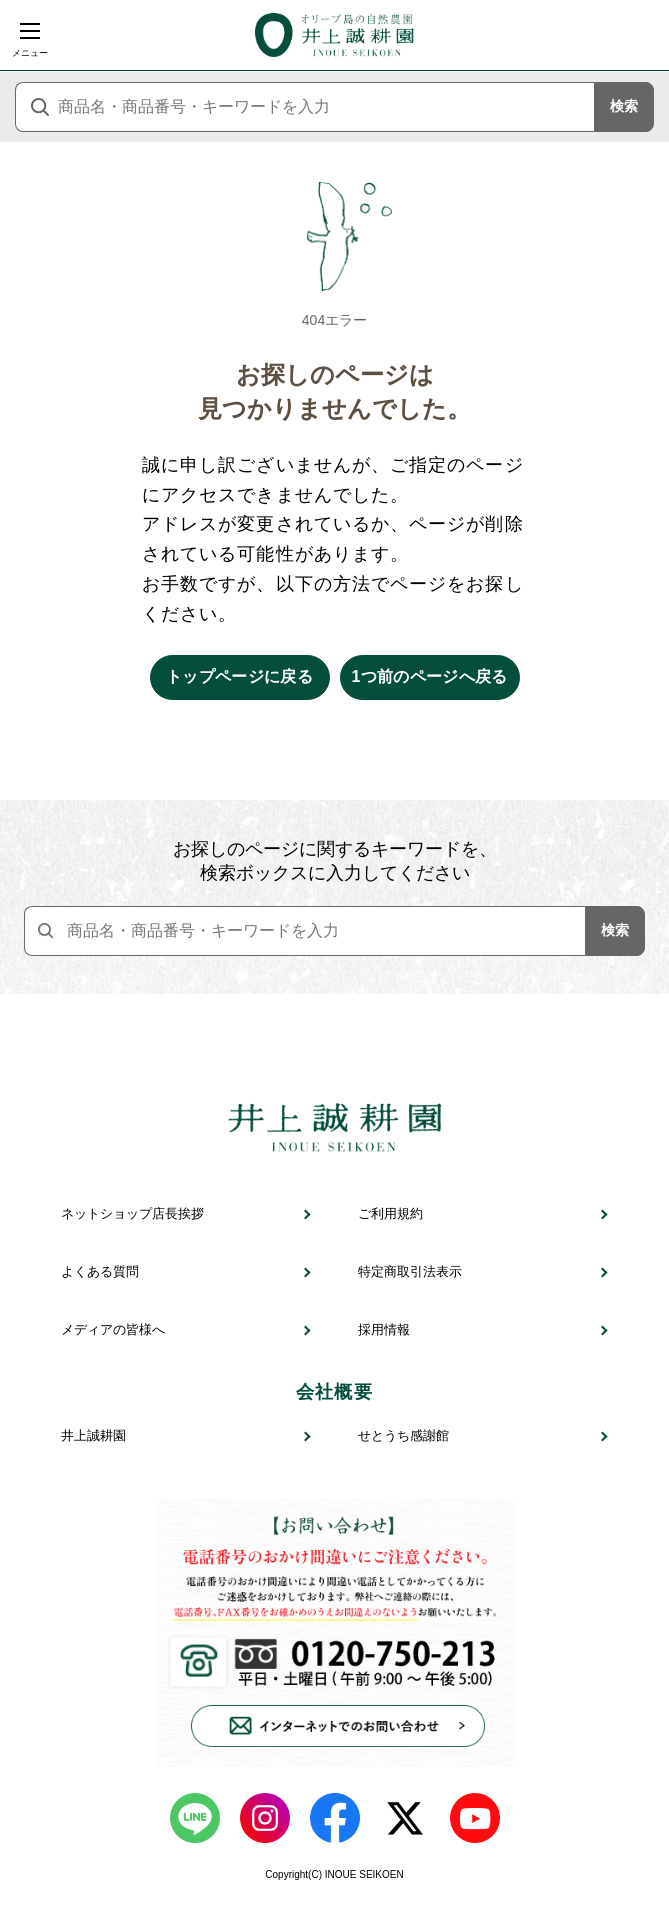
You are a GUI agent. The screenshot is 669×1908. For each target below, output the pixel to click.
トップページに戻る (239, 676)
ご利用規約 (390, 1213)
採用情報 (384, 1329)
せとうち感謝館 (403, 1435)
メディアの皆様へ (113, 1329)
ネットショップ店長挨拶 (132, 1213)
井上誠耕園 (93, 1435)
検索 (624, 106)
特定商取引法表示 (410, 1271)
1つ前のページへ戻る (429, 676)
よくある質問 (100, 1271)
